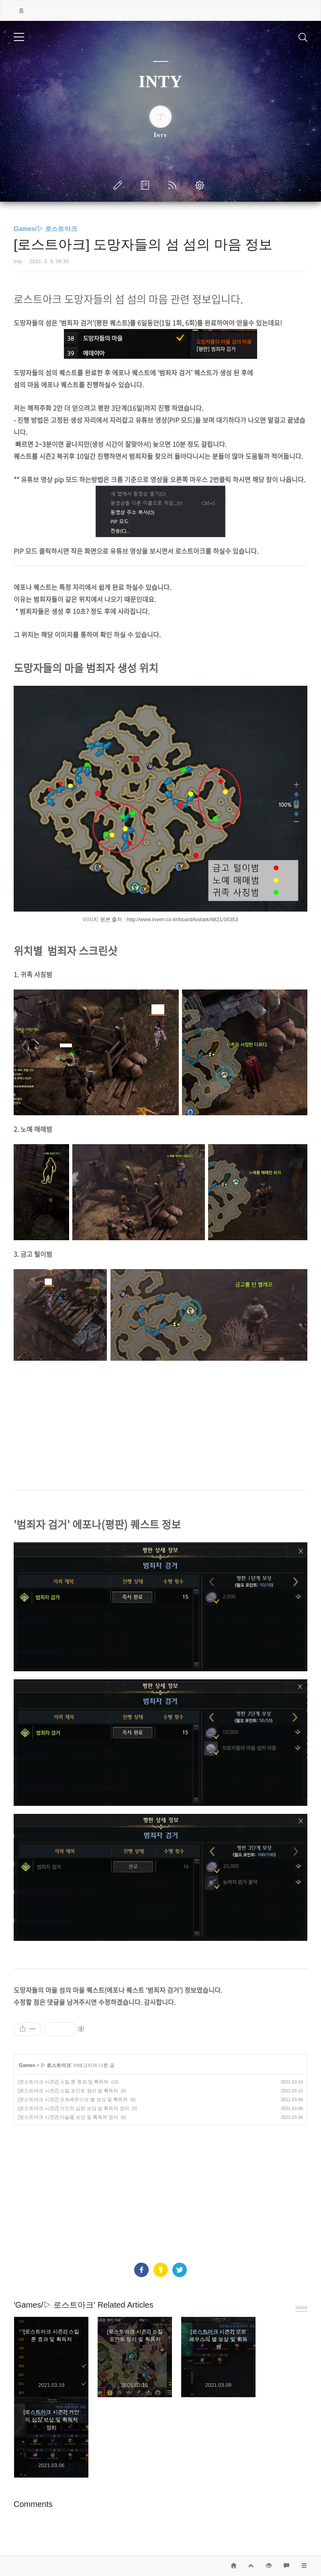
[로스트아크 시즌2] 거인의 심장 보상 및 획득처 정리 (73, 2108)
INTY (160, 81)
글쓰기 (119, 185)
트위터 (179, 2270)
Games (27, 2065)
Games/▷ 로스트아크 (45, 228)
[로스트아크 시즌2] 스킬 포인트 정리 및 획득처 (68, 2091)
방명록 (146, 185)
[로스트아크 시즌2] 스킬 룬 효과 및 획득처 (63, 2082)
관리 (201, 185)
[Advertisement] (160, 1425)
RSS (174, 185)
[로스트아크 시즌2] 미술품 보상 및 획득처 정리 (68, 2117)
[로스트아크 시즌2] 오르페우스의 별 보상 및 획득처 (73, 2099)
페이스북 (141, 2270)
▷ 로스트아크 (56, 2065)
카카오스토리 (160, 2270)
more (301, 2307)
